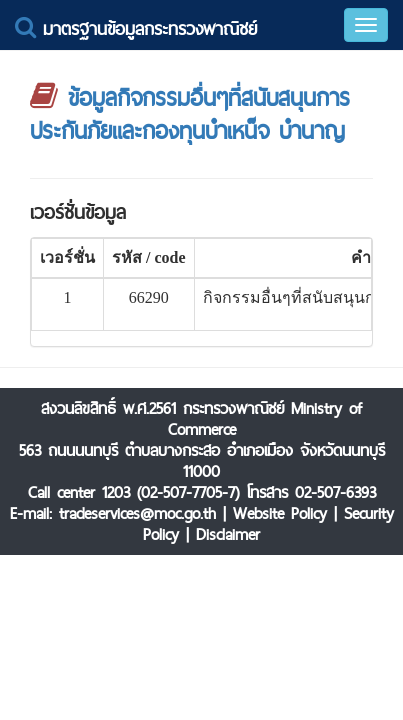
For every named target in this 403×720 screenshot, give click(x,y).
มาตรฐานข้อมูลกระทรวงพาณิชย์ (136, 28)
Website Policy (280, 513)
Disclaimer (228, 534)
